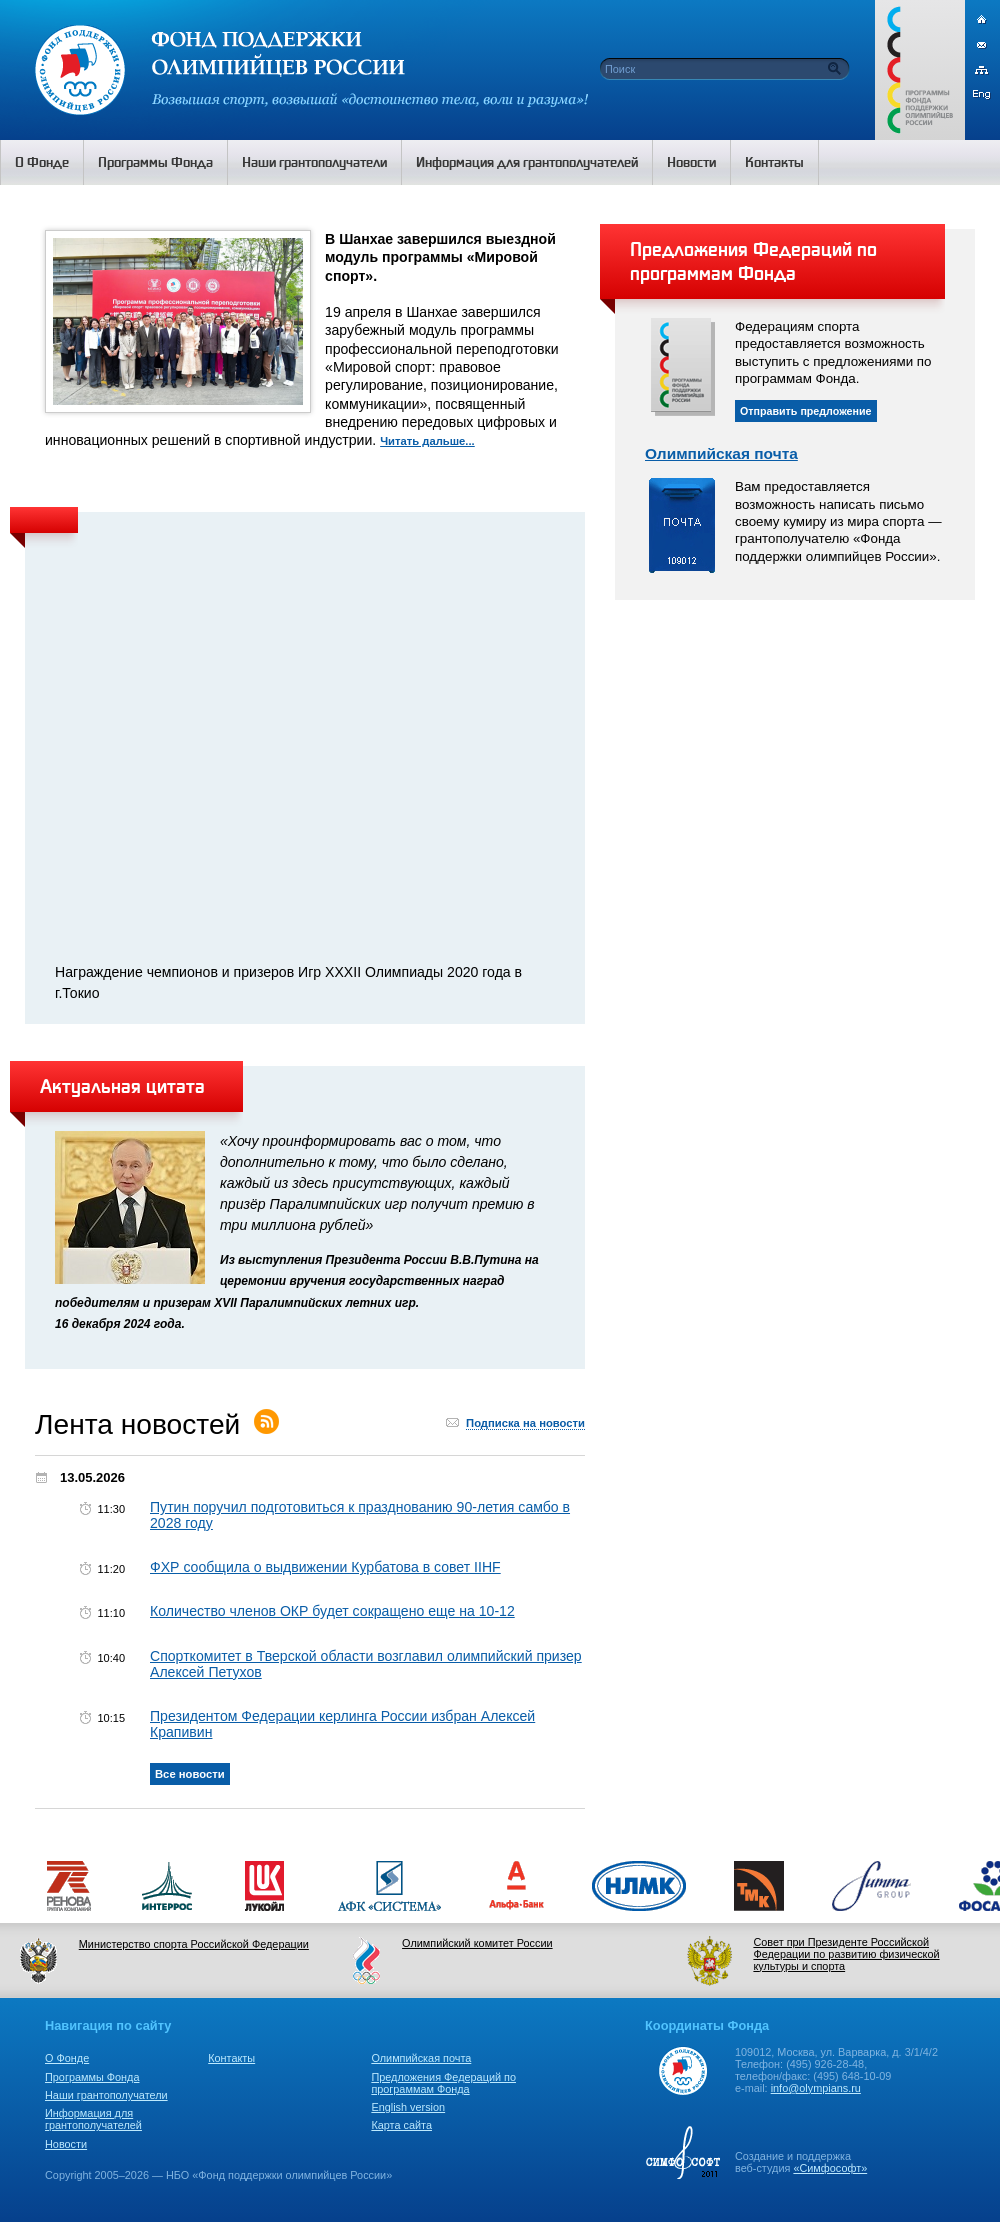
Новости (66, 2144)
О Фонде (67, 2058)
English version (408, 2107)
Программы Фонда (92, 2077)
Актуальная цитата (122, 1086)
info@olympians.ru (816, 2088)
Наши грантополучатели (106, 2095)
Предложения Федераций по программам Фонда (443, 2083)
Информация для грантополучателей (93, 2119)
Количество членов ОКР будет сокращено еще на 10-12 (332, 1611)
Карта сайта (401, 2125)
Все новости (190, 1774)
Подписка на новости (525, 1423)
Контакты (231, 2058)
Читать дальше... (427, 441)
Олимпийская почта (721, 453)
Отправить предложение (806, 411)
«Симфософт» (830, 2168)
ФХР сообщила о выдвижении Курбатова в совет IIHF (325, 1567)
